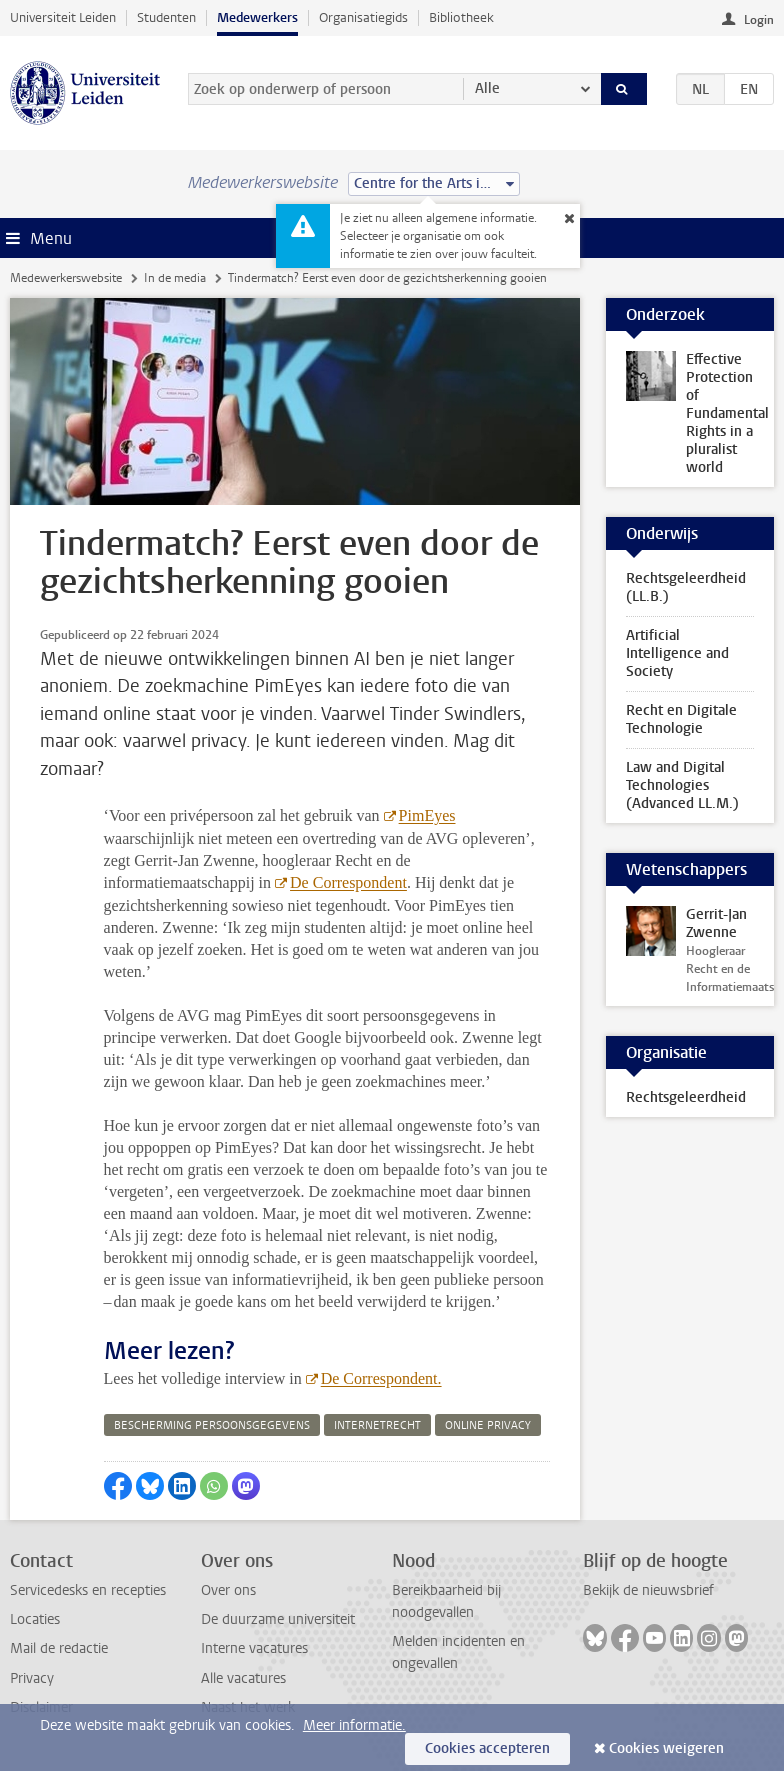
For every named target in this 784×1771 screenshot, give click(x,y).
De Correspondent (348, 882)
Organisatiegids (363, 17)
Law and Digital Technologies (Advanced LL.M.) (682, 785)
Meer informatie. (354, 1725)
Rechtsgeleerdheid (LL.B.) (686, 587)
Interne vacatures (254, 1648)
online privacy (488, 1425)
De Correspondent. (381, 1378)
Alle (487, 88)
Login (759, 20)
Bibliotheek (461, 17)
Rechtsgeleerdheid (686, 1097)
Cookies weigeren (666, 1748)
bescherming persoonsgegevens (212, 1425)
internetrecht (377, 1425)
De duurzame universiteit (278, 1619)
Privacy (32, 1678)
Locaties (35, 1619)
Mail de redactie (59, 1648)
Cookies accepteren (487, 1748)
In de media (175, 278)
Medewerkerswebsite (66, 278)
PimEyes (427, 815)
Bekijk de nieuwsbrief (648, 1590)
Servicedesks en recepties (88, 1590)
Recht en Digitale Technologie (681, 719)
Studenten (166, 17)
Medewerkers (257, 17)
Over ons (228, 1590)
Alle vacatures (243, 1678)
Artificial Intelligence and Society (677, 653)
